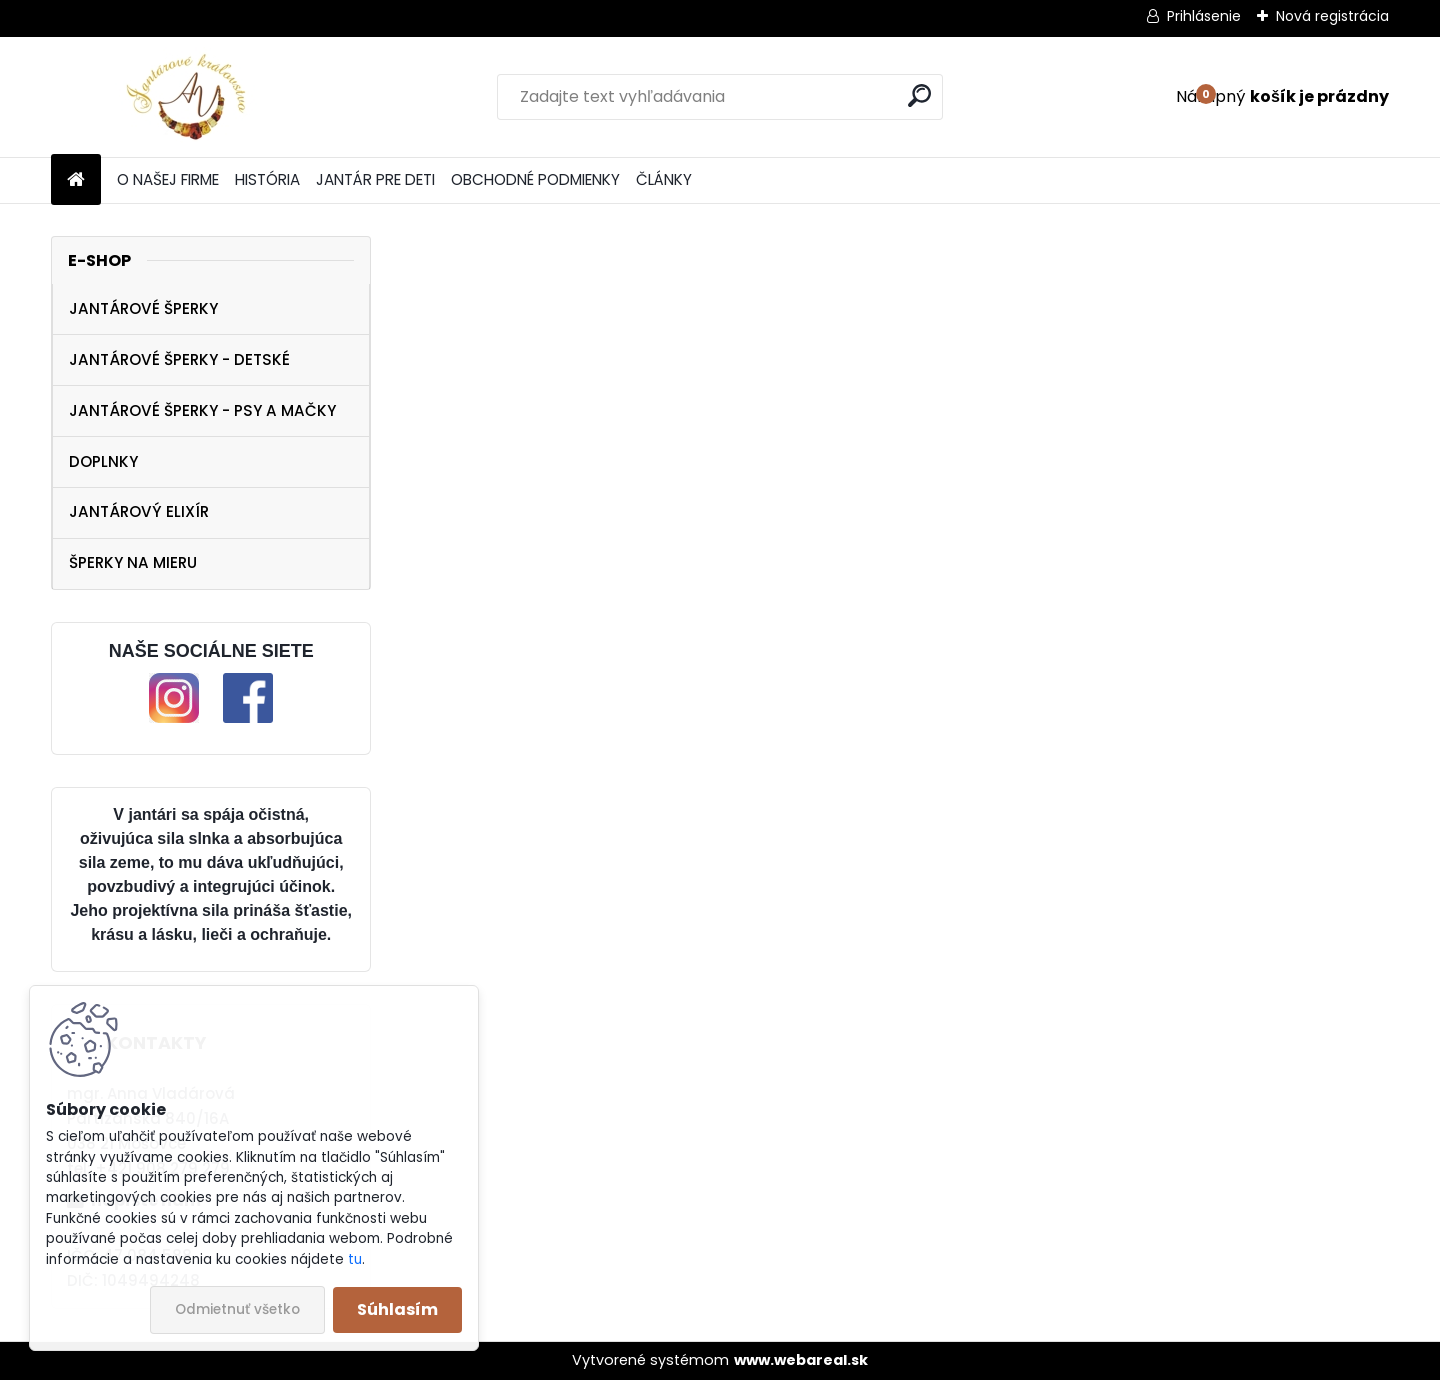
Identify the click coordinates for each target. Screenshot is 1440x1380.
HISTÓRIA (267, 179)
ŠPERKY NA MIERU (133, 562)
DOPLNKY (103, 461)
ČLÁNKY (664, 179)
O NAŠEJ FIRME (168, 179)
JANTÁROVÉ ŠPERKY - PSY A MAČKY (202, 410)
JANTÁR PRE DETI (375, 179)
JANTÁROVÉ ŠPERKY (143, 308)
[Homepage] (76, 180)
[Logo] (188, 97)
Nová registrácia (1332, 16)
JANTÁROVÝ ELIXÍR (139, 511)
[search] (919, 95)
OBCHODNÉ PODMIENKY (535, 179)
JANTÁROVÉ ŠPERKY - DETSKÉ (179, 359)
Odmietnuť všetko (237, 1309)
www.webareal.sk (801, 1360)
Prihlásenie (1204, 16)
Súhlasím (397, 1309)
